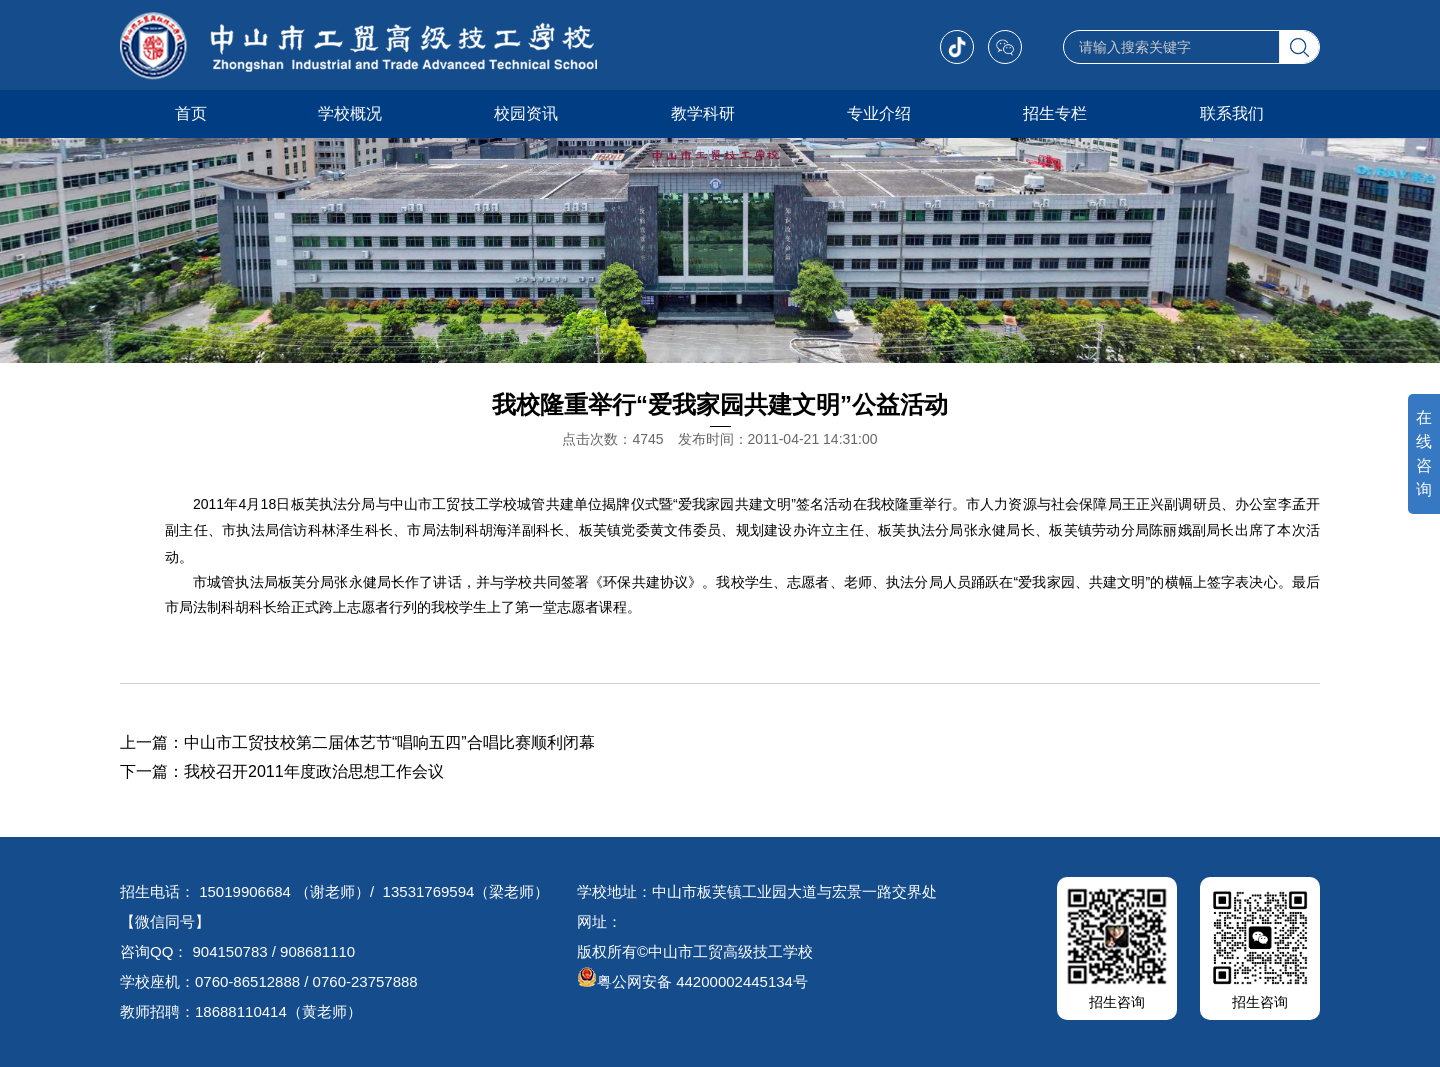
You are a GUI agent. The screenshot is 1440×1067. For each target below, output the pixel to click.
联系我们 (1232, 113)
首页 (191, 113)
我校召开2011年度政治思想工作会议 (314, 771)
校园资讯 (526, 113)
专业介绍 (879, 113)
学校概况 (350, 113)
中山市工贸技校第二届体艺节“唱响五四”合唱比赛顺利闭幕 (389, 742)
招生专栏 (1055, 113)
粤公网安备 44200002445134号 (692, 981)
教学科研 (703, 113)
